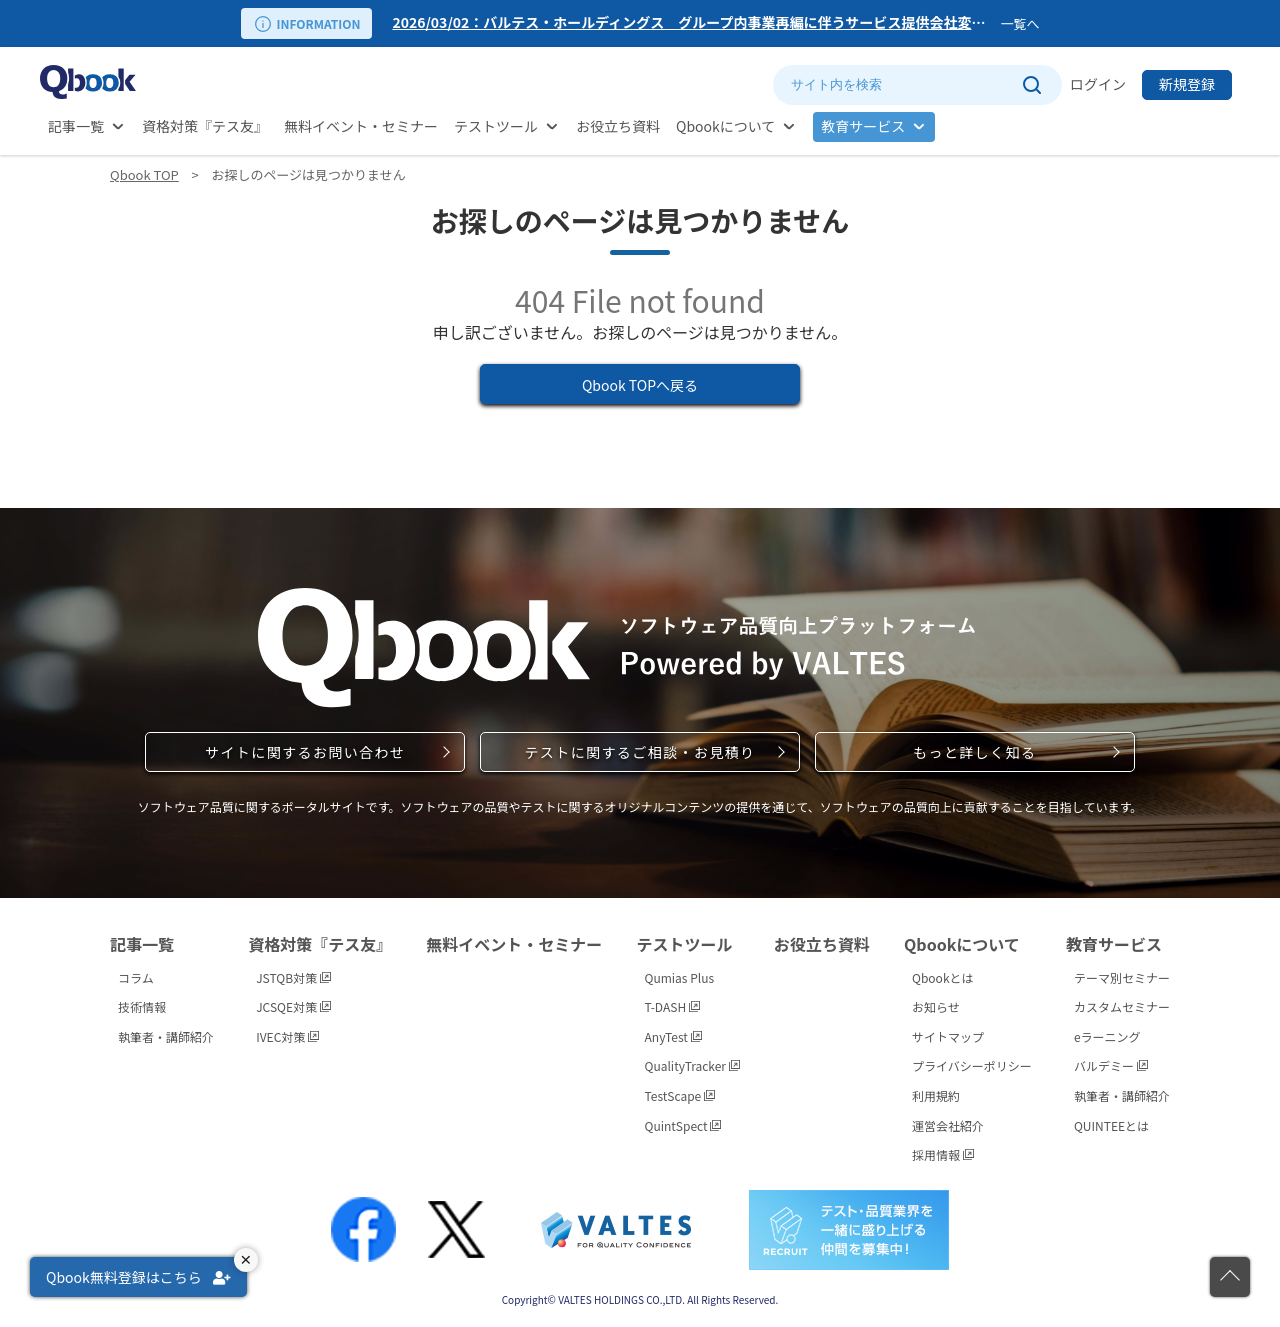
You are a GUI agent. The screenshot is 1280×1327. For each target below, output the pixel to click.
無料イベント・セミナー (361, 126)
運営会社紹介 (948, 1125)
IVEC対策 (287, 1036)
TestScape (680, 1095)
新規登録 (1187, 84)
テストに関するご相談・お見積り (639, 752)
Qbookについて (725, 126)
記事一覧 (76, 126)
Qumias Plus (680, 977)
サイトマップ (948, 1036)
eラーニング (1107, 1036)
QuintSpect (683, 1125)
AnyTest (673, 1036)
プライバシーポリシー (972, 1065)
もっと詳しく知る (974, 752)
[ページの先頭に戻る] (1230, 1277)
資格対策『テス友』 (205, 126)
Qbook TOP (144, 174)
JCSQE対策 (293, 1006)
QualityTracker (692, 1065)
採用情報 (943, 1154)
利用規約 (936, 1095)
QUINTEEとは (1111, 1125)
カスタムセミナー (1122, 1006)
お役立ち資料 (618, 126)
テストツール (496, 126)
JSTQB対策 (293, 977)
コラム (136, 977)
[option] (692, 23)
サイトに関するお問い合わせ (305, 752)
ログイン (1098, 84)
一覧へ (1019, 23)
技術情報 (142, 1006)
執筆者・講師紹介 (166, 1036)
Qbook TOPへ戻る (640, 385)
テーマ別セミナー (1122, 977)
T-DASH (672, 1006)
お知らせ (936, 1006)
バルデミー (1111, 1065)
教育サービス (863, 126)
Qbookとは (943, 977)
